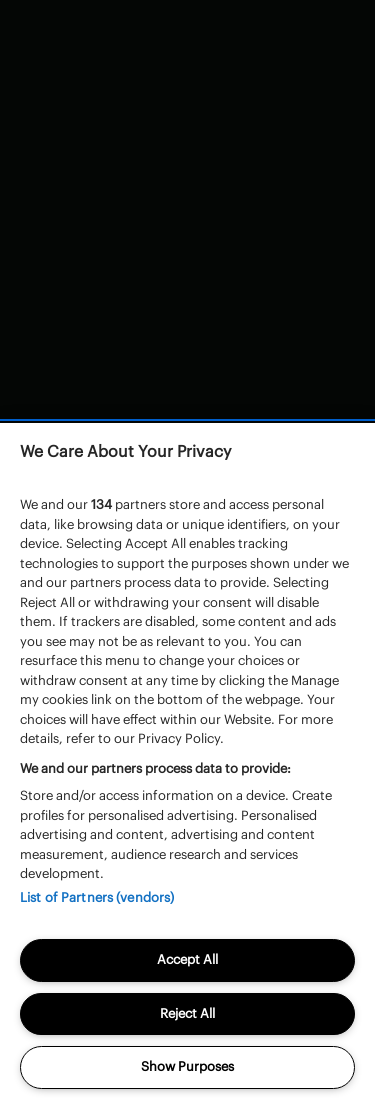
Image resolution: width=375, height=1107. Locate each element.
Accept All (187, 959)
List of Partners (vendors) (97, 897)
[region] (187, 765)
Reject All (187, 1013)
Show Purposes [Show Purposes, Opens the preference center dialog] (187, 1066)
